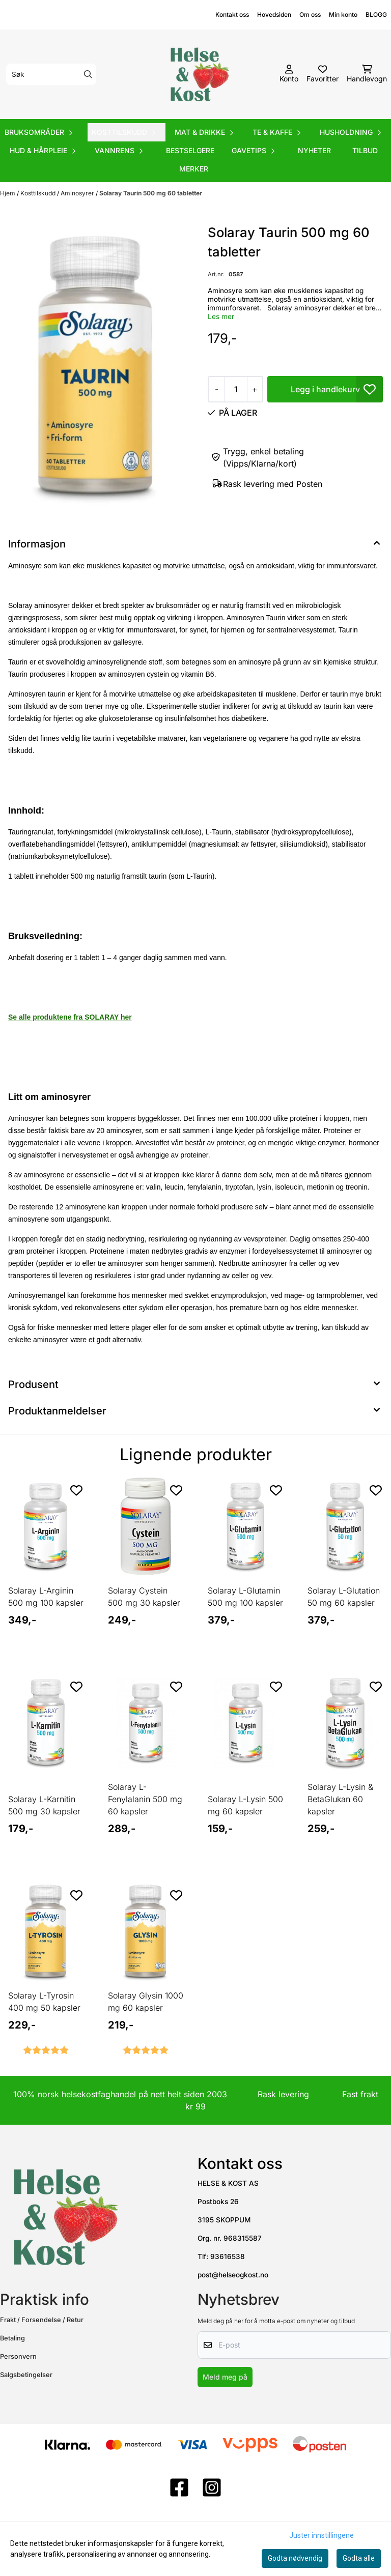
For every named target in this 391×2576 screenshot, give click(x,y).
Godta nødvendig (295, 2558)
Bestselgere (190, 150)
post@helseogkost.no (233, 2275)
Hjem (8, 193)
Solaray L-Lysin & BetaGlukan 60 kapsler (340, 1799)
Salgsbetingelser (26, 2375)
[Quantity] (235, 389)
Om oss (310, 14)
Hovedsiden (274, 14)
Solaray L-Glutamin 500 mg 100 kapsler (245, 1596)
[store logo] (198, 74)
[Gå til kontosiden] (288, 74)
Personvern (18, 2356)
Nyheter (314, 150)
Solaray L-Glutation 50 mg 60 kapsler (344, 1596)
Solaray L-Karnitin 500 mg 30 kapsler (44, 1805)
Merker (193, 168)
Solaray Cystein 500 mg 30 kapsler (144, 1596)
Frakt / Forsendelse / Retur (41, 2320)
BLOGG (376, 14)
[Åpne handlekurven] (367, 74)
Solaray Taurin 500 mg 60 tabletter (150, 193)
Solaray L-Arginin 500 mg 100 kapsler (45, 1596)
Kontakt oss (232, 14)
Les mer (221, 316)
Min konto (343, 14)
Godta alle (359, 2558)
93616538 (227, 2256)
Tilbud (365, 150)
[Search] (88, 74)
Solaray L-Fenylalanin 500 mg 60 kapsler (145, 1799)
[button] (370, 389)
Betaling (12, 2338)
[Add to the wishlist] (76, 1490)
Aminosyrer (78, 193)
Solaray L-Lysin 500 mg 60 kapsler (245, 1805)
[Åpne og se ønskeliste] (322, 74)
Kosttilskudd (38, 193)
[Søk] (51, 74)
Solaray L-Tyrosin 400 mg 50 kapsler (44, 2001)
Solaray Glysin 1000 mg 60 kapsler (145, 2001)
